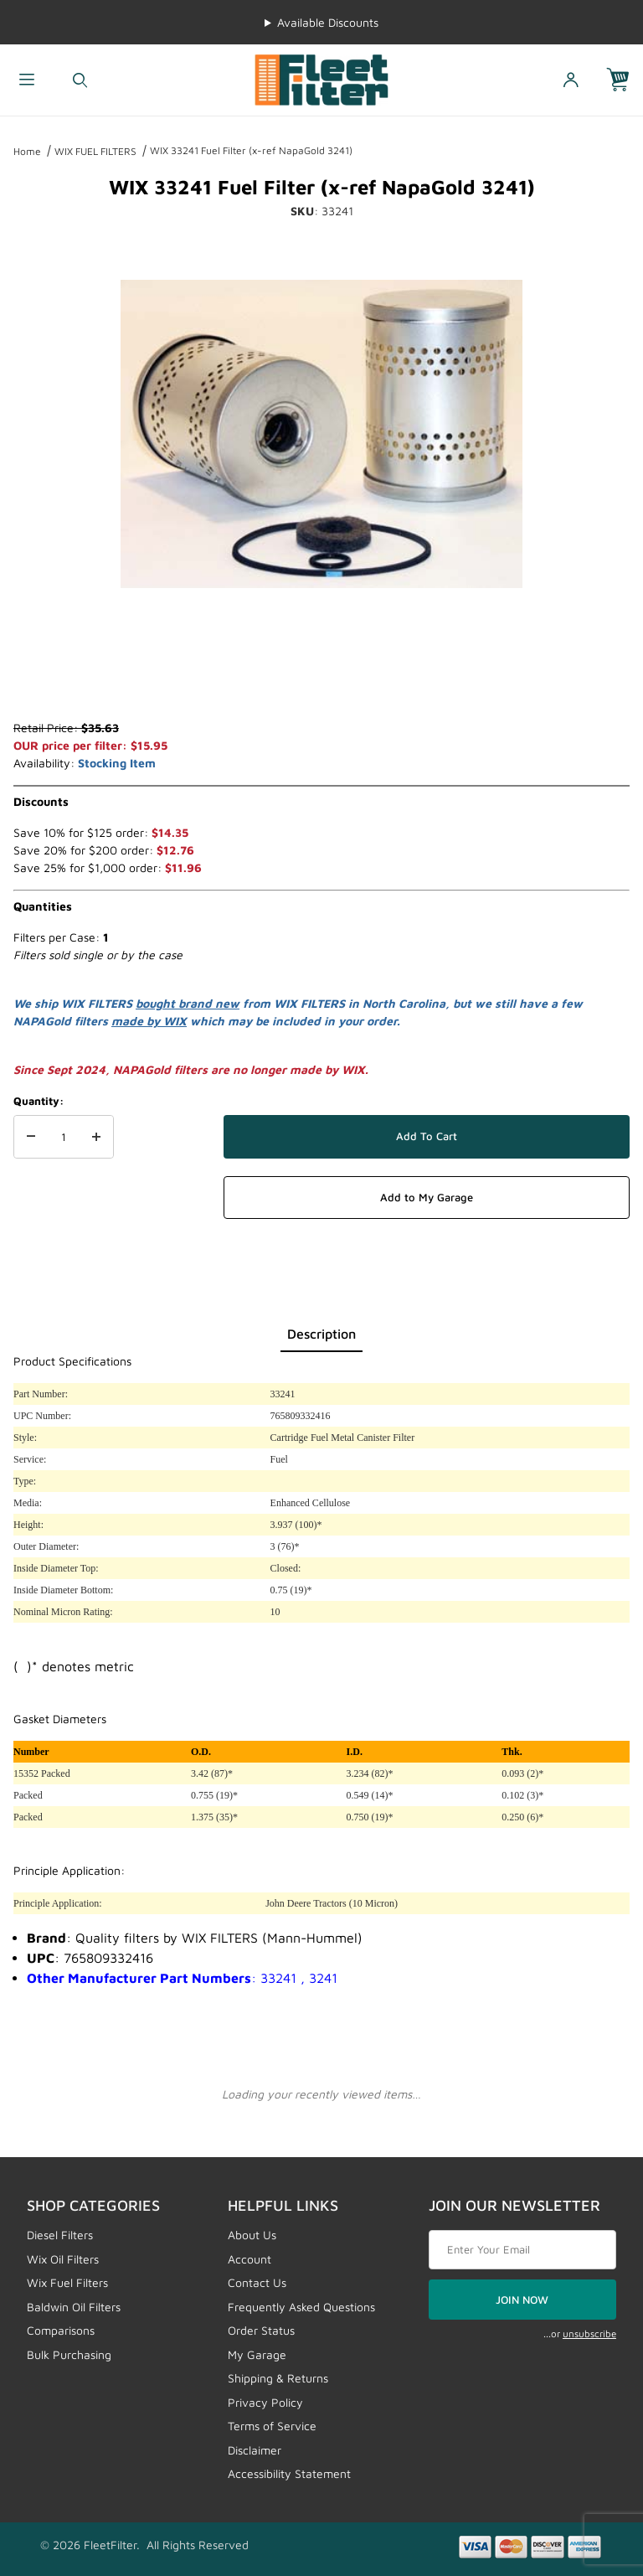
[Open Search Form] (80, 80)
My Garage (257, 2354)
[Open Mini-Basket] (624, 80)
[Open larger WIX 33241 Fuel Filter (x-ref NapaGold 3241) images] (321, 434)
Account (249, 2259)
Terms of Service (272, 2426)
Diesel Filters (60, 2235)
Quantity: (38, 1100)
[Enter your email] (522, 2250)
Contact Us (257, 2282)
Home (27, 151)
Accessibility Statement (289, 2473)
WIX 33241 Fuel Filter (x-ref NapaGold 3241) (251, 150)
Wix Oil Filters (63, 2259)
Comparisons (61, 2330)
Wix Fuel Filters (67, 2282)
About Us (252, 2235)
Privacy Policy (265, 2402)
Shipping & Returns (278, 2378)
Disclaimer (254, 2450)
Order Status (261, 2330)
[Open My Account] (571, 80)
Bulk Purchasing (69, 2354)
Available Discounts (327, 22)
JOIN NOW (522, 2299)
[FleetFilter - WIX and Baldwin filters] (321, 78)
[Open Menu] (27, 80)
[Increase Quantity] (96, 1137)
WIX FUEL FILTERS (95, 151)
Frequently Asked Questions (301, 2307)
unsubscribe (589, 2333)
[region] (321, 678)
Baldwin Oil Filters (74, 2307)
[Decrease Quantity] (31, 1137)
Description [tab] (321, 1333)
